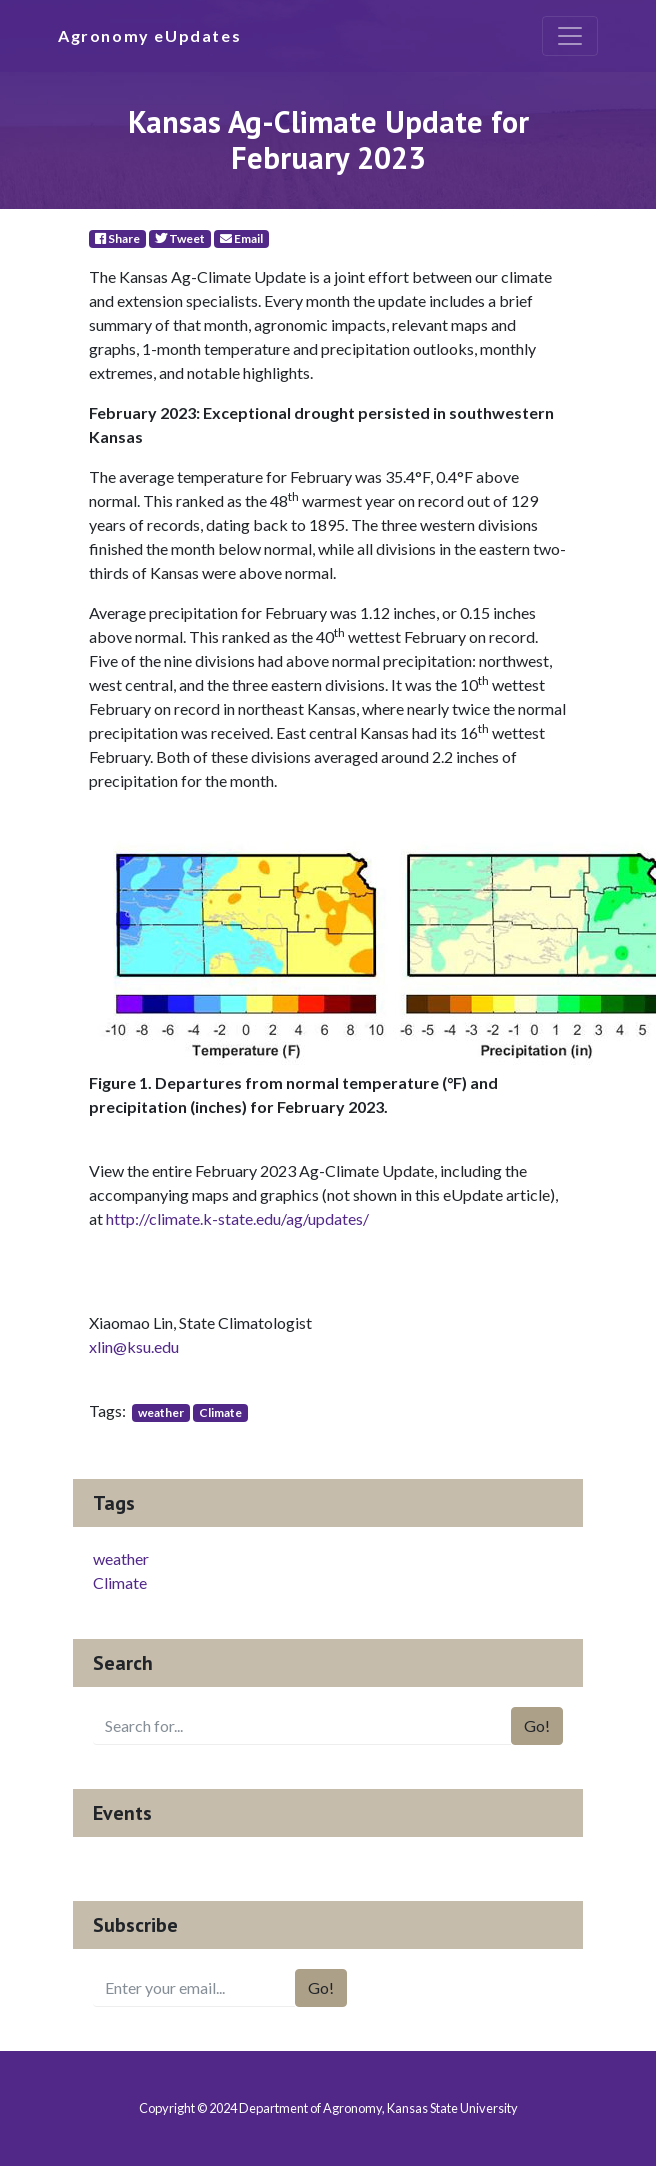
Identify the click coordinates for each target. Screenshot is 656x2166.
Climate (220, 1412)
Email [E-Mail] (241, 238)
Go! (537, 1725)
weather (161, 1412)
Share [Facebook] (117, 238)
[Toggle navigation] (570, 36)
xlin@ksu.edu (134, 1346)
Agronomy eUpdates (149, 35)
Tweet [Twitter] (180, 238)
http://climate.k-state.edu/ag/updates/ (237, 1218)
